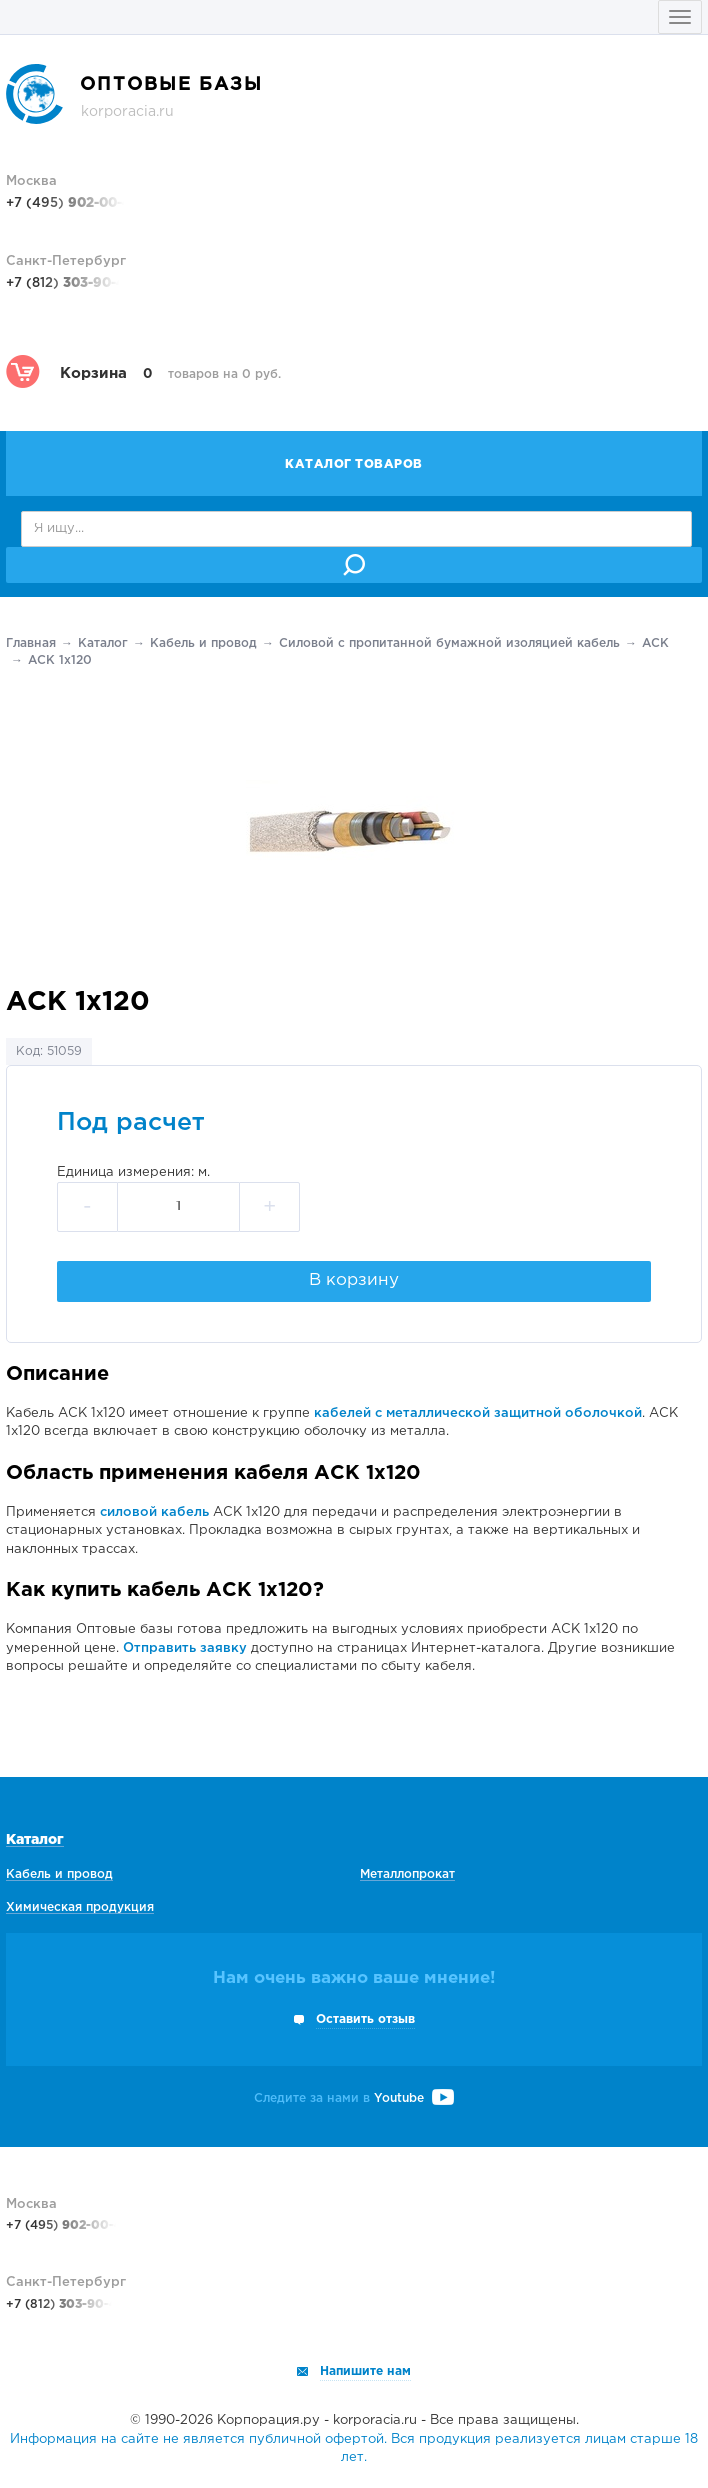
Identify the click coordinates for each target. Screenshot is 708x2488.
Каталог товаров (354, 464)
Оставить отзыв (365, 2019)
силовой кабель (154, 1512)
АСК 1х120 (60, 660)
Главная (31, 643)
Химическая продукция (80, 1907)
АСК (655, 643)
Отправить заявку (185, 1648)
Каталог (103, 643)
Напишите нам (365, 2371)
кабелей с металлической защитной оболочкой (478, 1413)
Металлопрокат (407, 1874)
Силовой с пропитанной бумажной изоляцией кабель (449, 643)
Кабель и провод (203, 643)
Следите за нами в (354, 2098)
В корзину (354, 1280)
